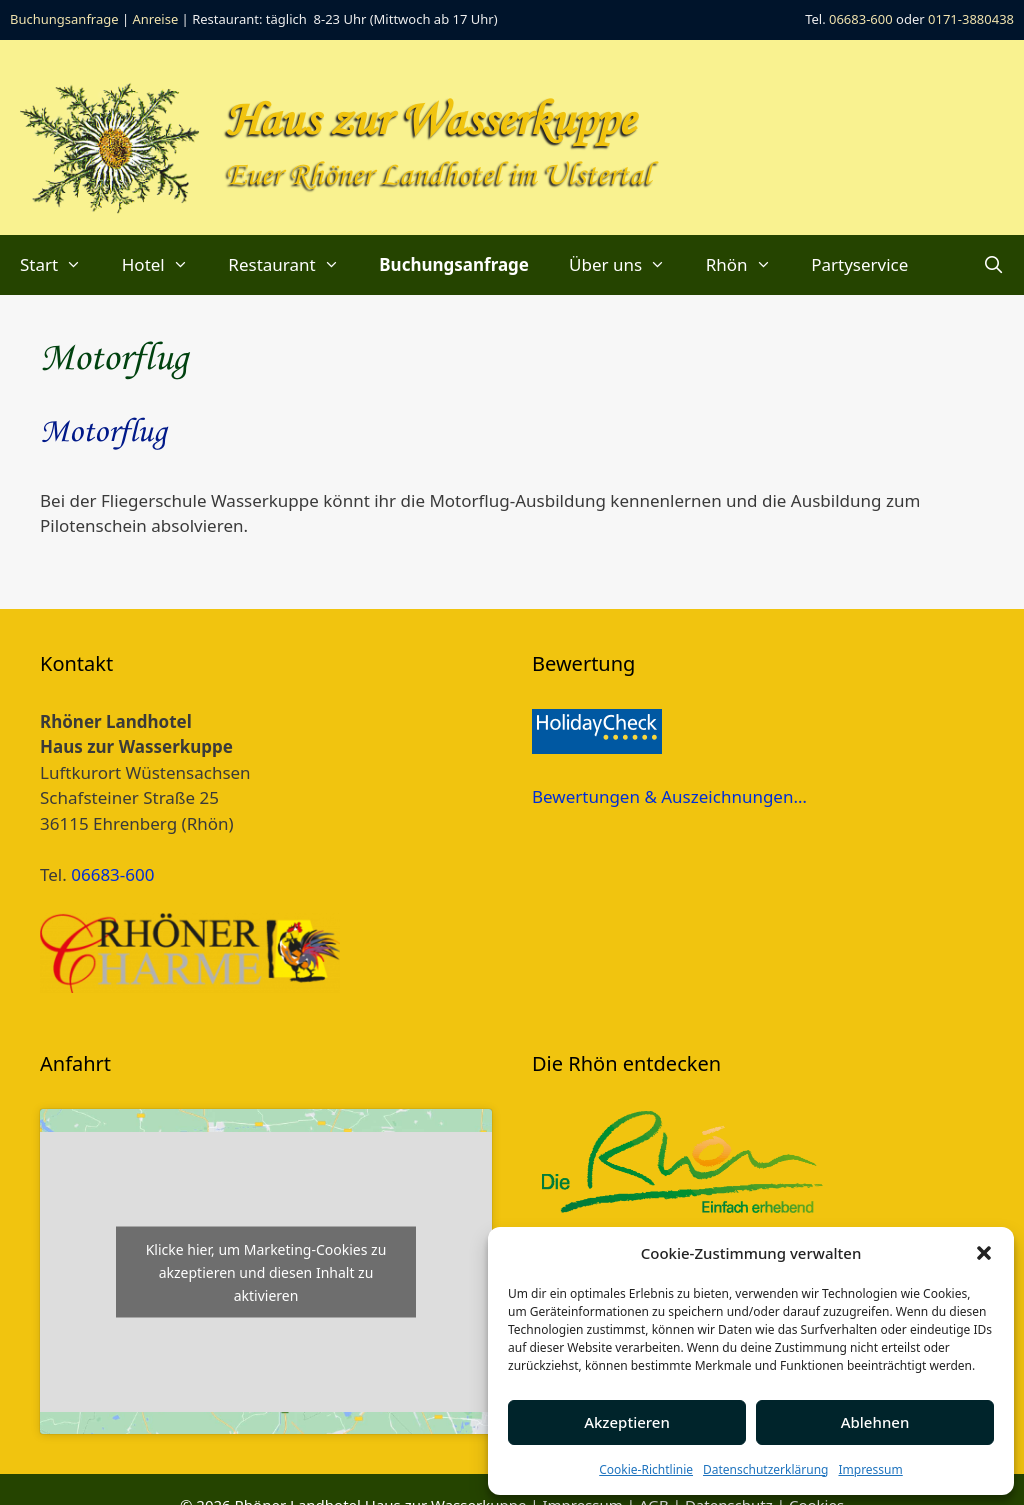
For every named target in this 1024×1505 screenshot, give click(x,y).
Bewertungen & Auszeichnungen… (669, 796)
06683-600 (861, 19)
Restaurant (293, 265)
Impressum (870, 1469)
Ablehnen (875, 1422)
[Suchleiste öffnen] (993, 265)
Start (61, 265)
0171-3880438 (971, 19)
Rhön (748, 265)
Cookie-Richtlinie (646, 1469)
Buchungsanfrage (64, 19)
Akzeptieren (627, 1422)
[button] (984, 1253)
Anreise (156, 19)
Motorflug (103, 432)
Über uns (627, 265)
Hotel (165, 265)
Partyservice (859, 264)
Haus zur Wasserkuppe (430, 122)
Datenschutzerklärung (765, 1469)
